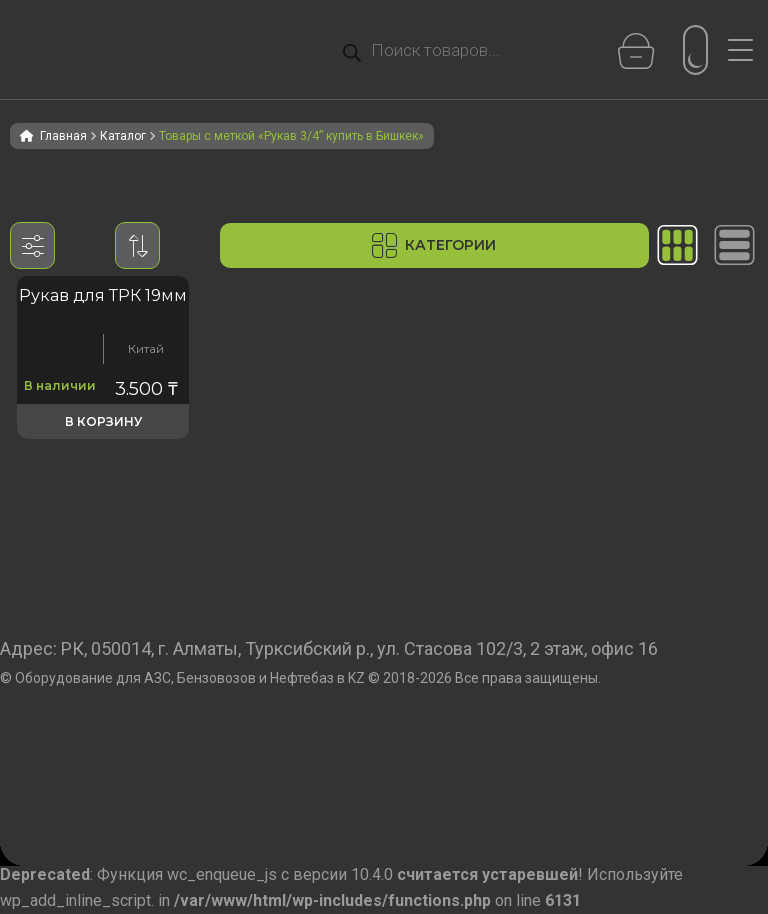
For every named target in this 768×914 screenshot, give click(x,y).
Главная (63, 136)
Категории (434, 245)
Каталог (123, 136)
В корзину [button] (103, 421)
